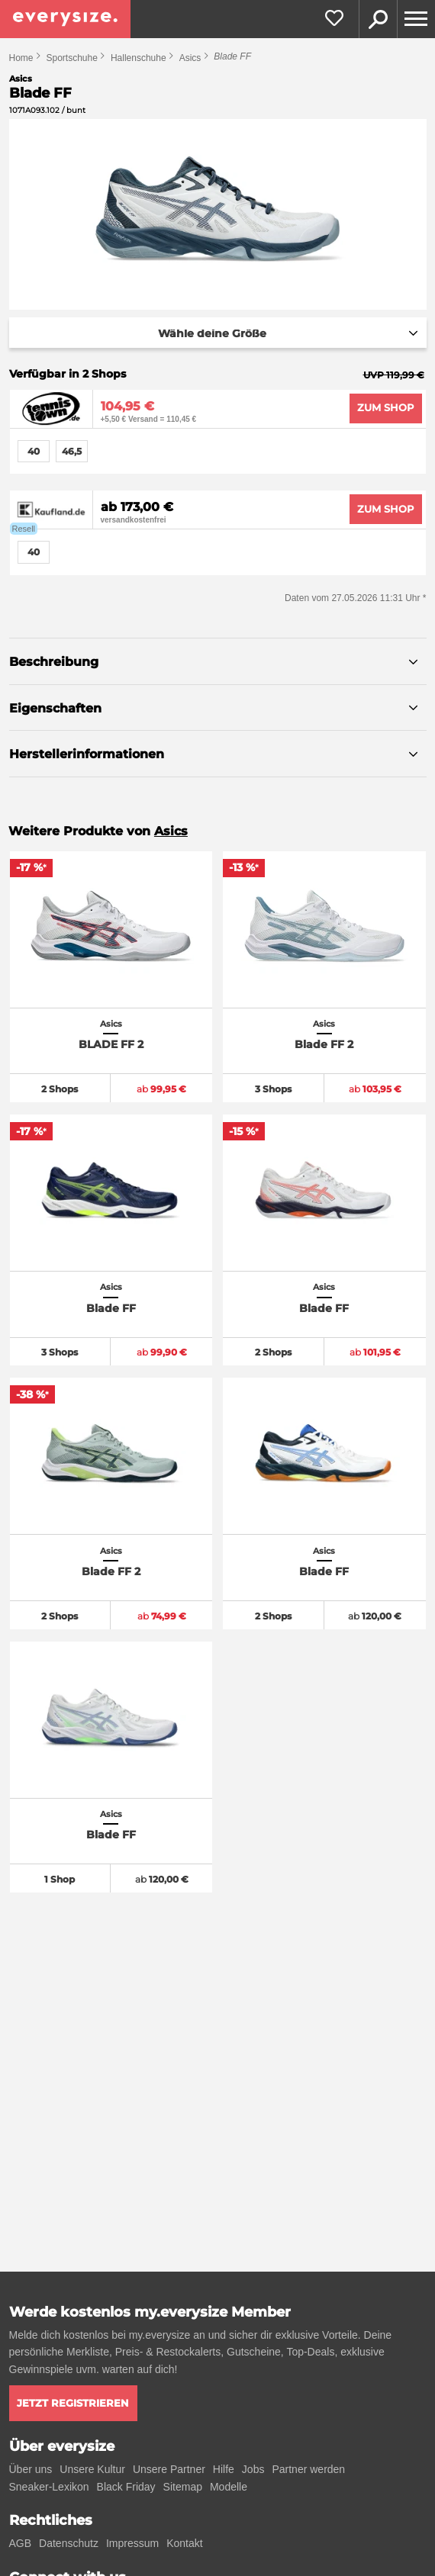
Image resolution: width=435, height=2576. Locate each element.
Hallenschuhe (138, 58)
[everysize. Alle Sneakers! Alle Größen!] (65, 19)
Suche (378, 19)
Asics (190, 58)
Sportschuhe (72, 58)
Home (21, 58)
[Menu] (416, 19)
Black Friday (126, 2487)
